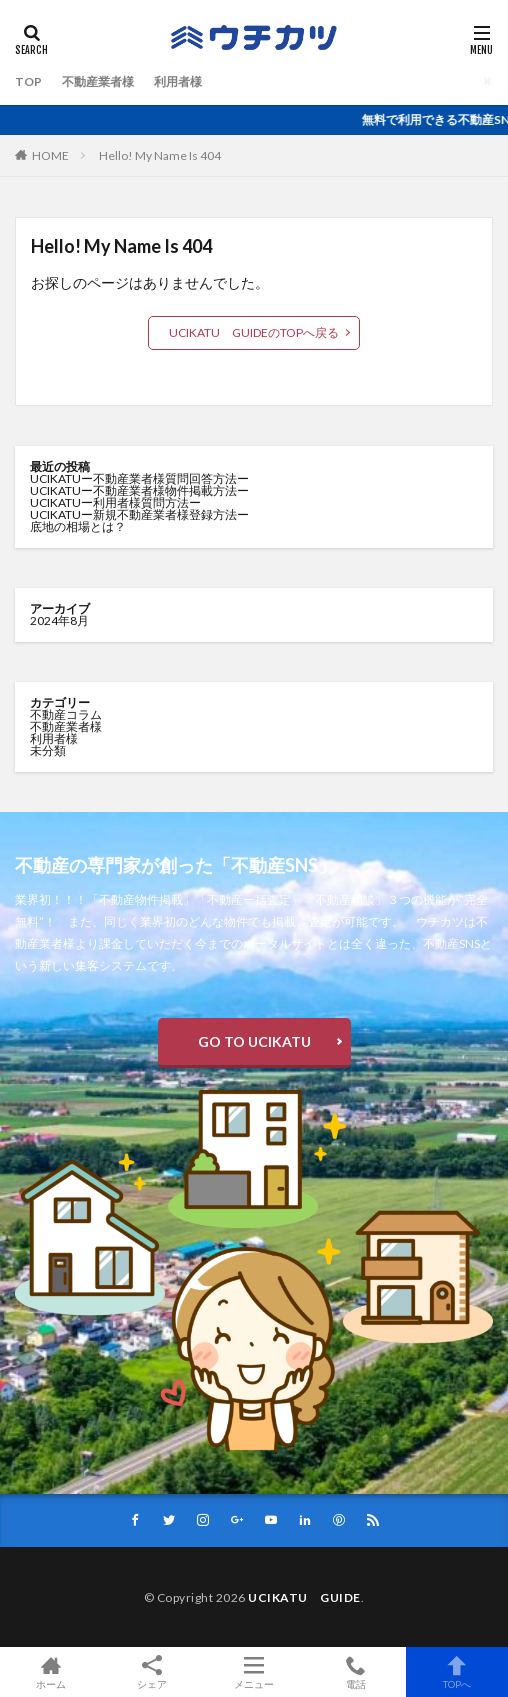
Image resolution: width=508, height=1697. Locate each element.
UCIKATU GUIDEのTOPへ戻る (254, 332)
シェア (153, 1672)
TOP (28, 81)
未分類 (48, 750)
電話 (356, 1672)
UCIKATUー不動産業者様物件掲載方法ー (139, 490)
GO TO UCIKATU (254, 1041)
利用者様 (178, 81)
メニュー (254, 1672)
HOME (50, 155)
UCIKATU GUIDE (304, 1597)
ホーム (51, 1672)
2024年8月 (59, 620)
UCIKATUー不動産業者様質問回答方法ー (139, 478)
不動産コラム (66, 714)
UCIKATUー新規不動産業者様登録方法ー (139, 514)
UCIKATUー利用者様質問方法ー (115, 502)
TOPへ (457, 1672)
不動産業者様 (98, 81)
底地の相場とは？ (78, 526)
